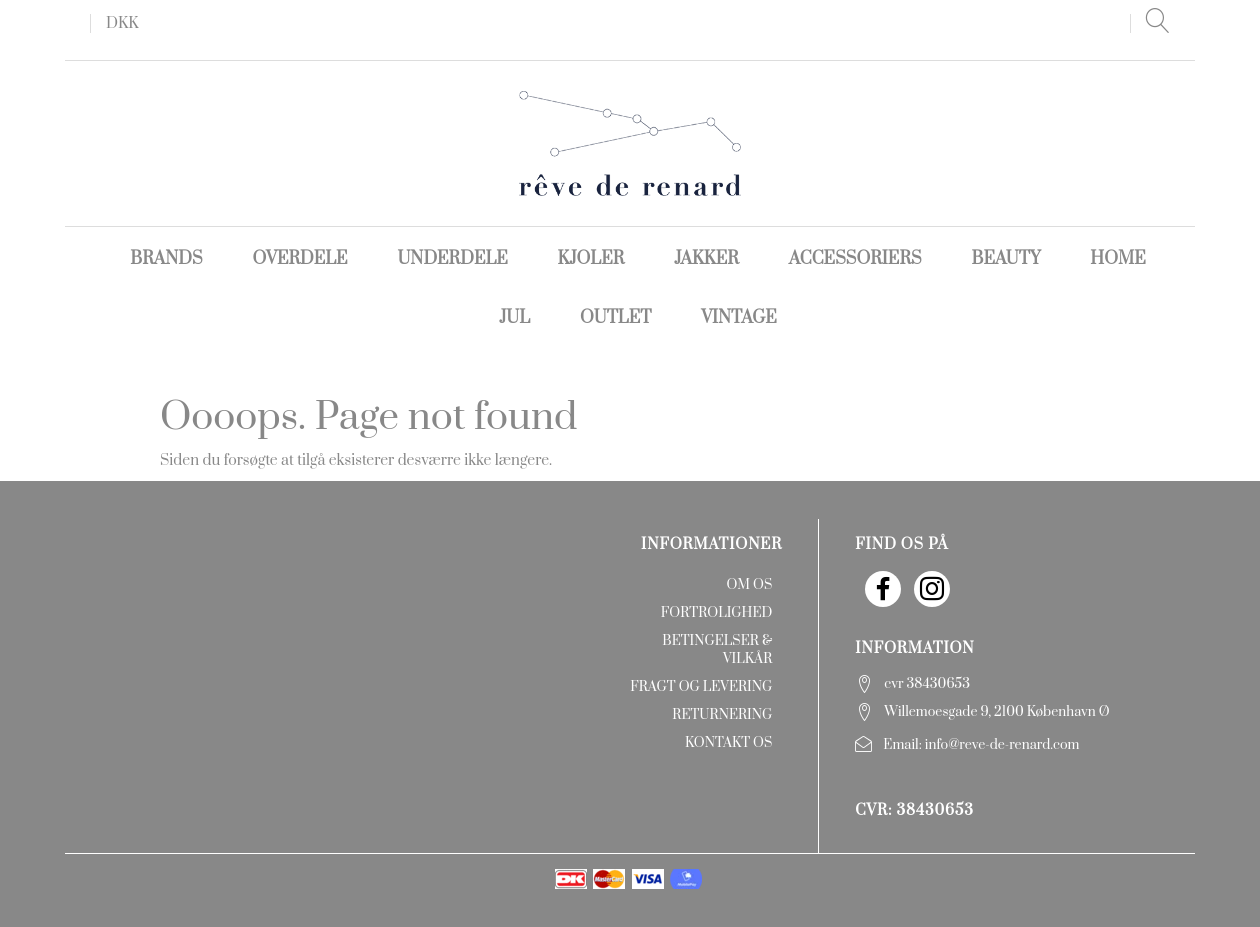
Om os (749, 585)
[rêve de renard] (630, 142)
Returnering (722, 715)
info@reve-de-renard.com (1002, 745)
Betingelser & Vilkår (717, 650)
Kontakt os (728, 743)
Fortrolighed (716, 613)
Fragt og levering (701, 687)
